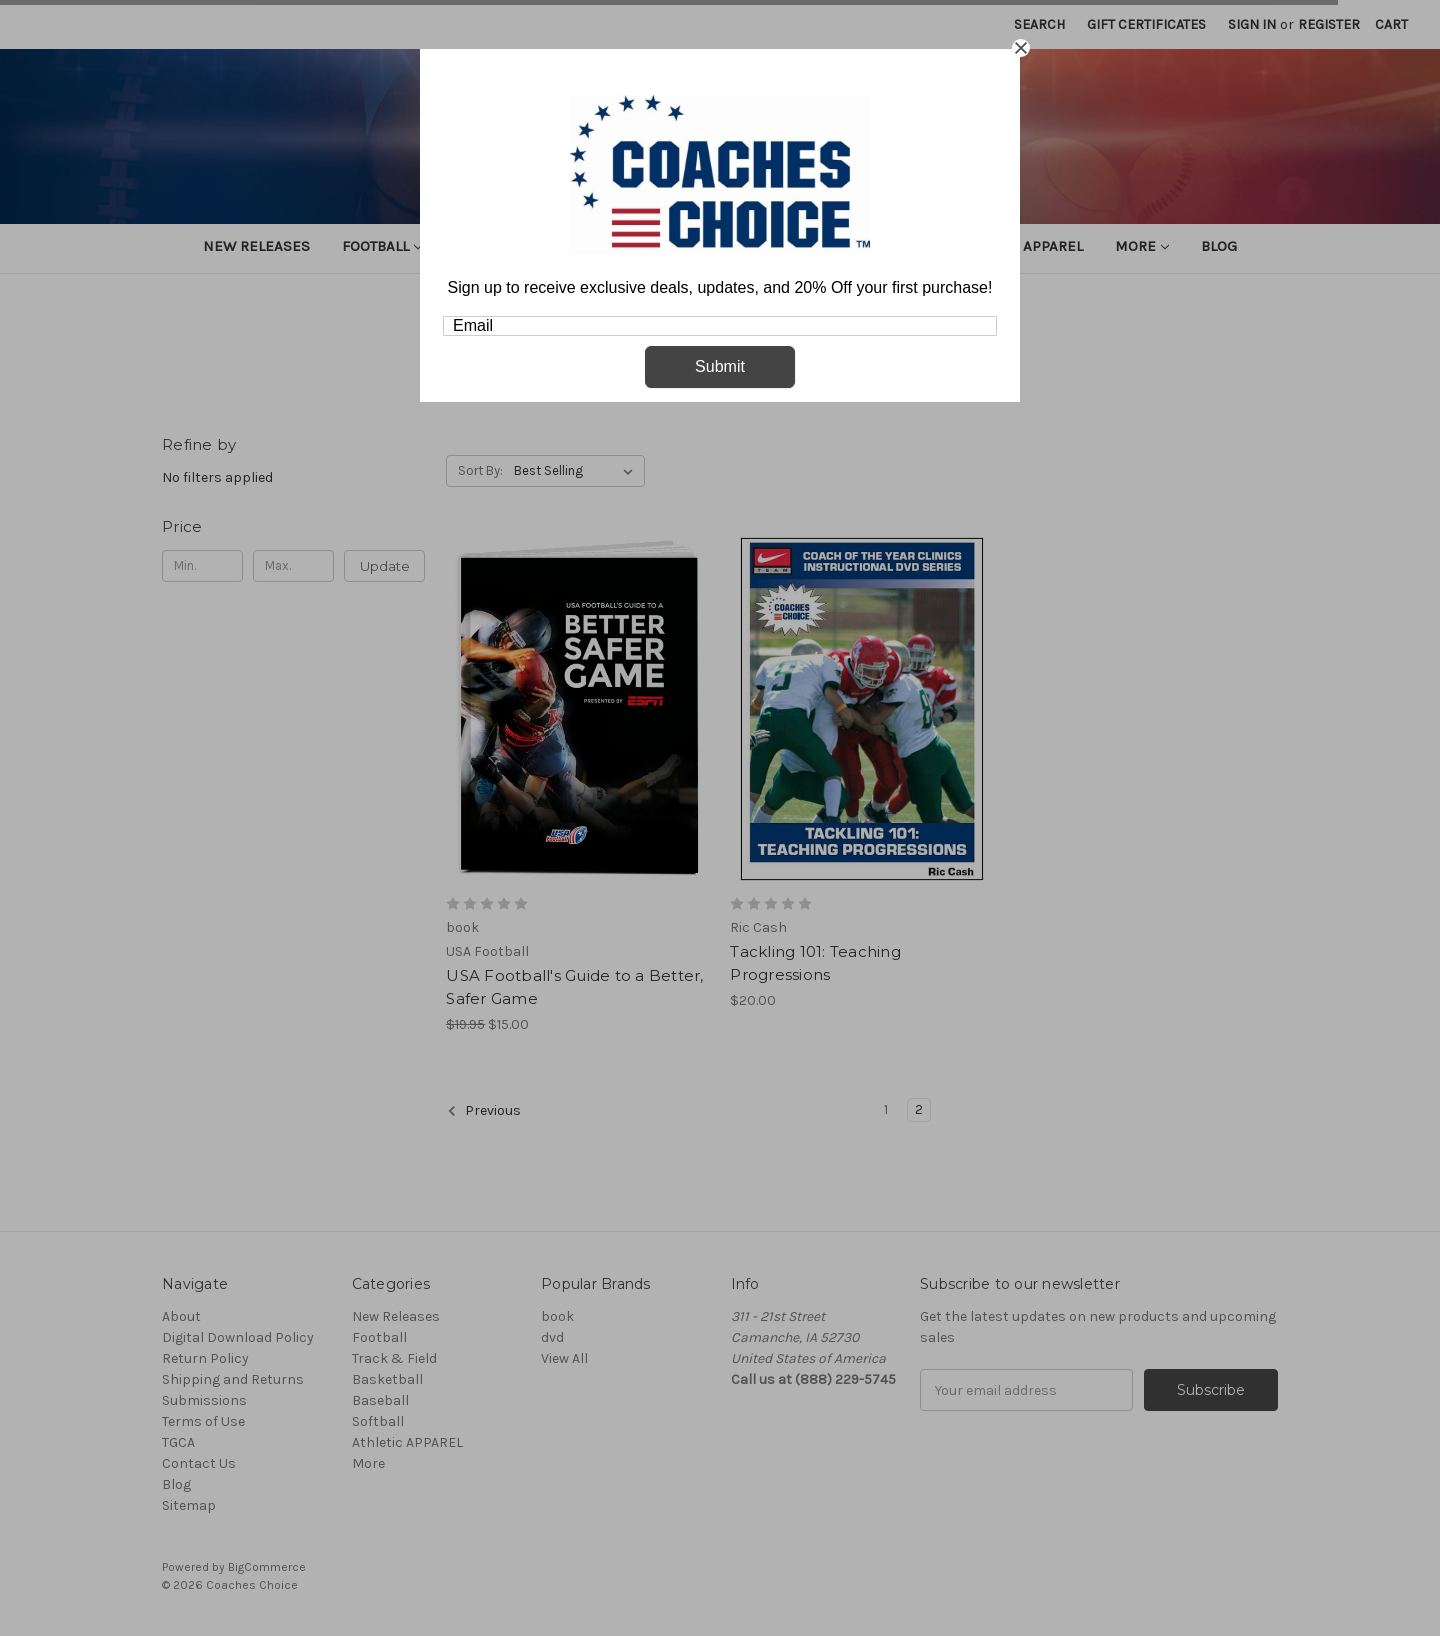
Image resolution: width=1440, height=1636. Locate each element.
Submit (720, 366)
